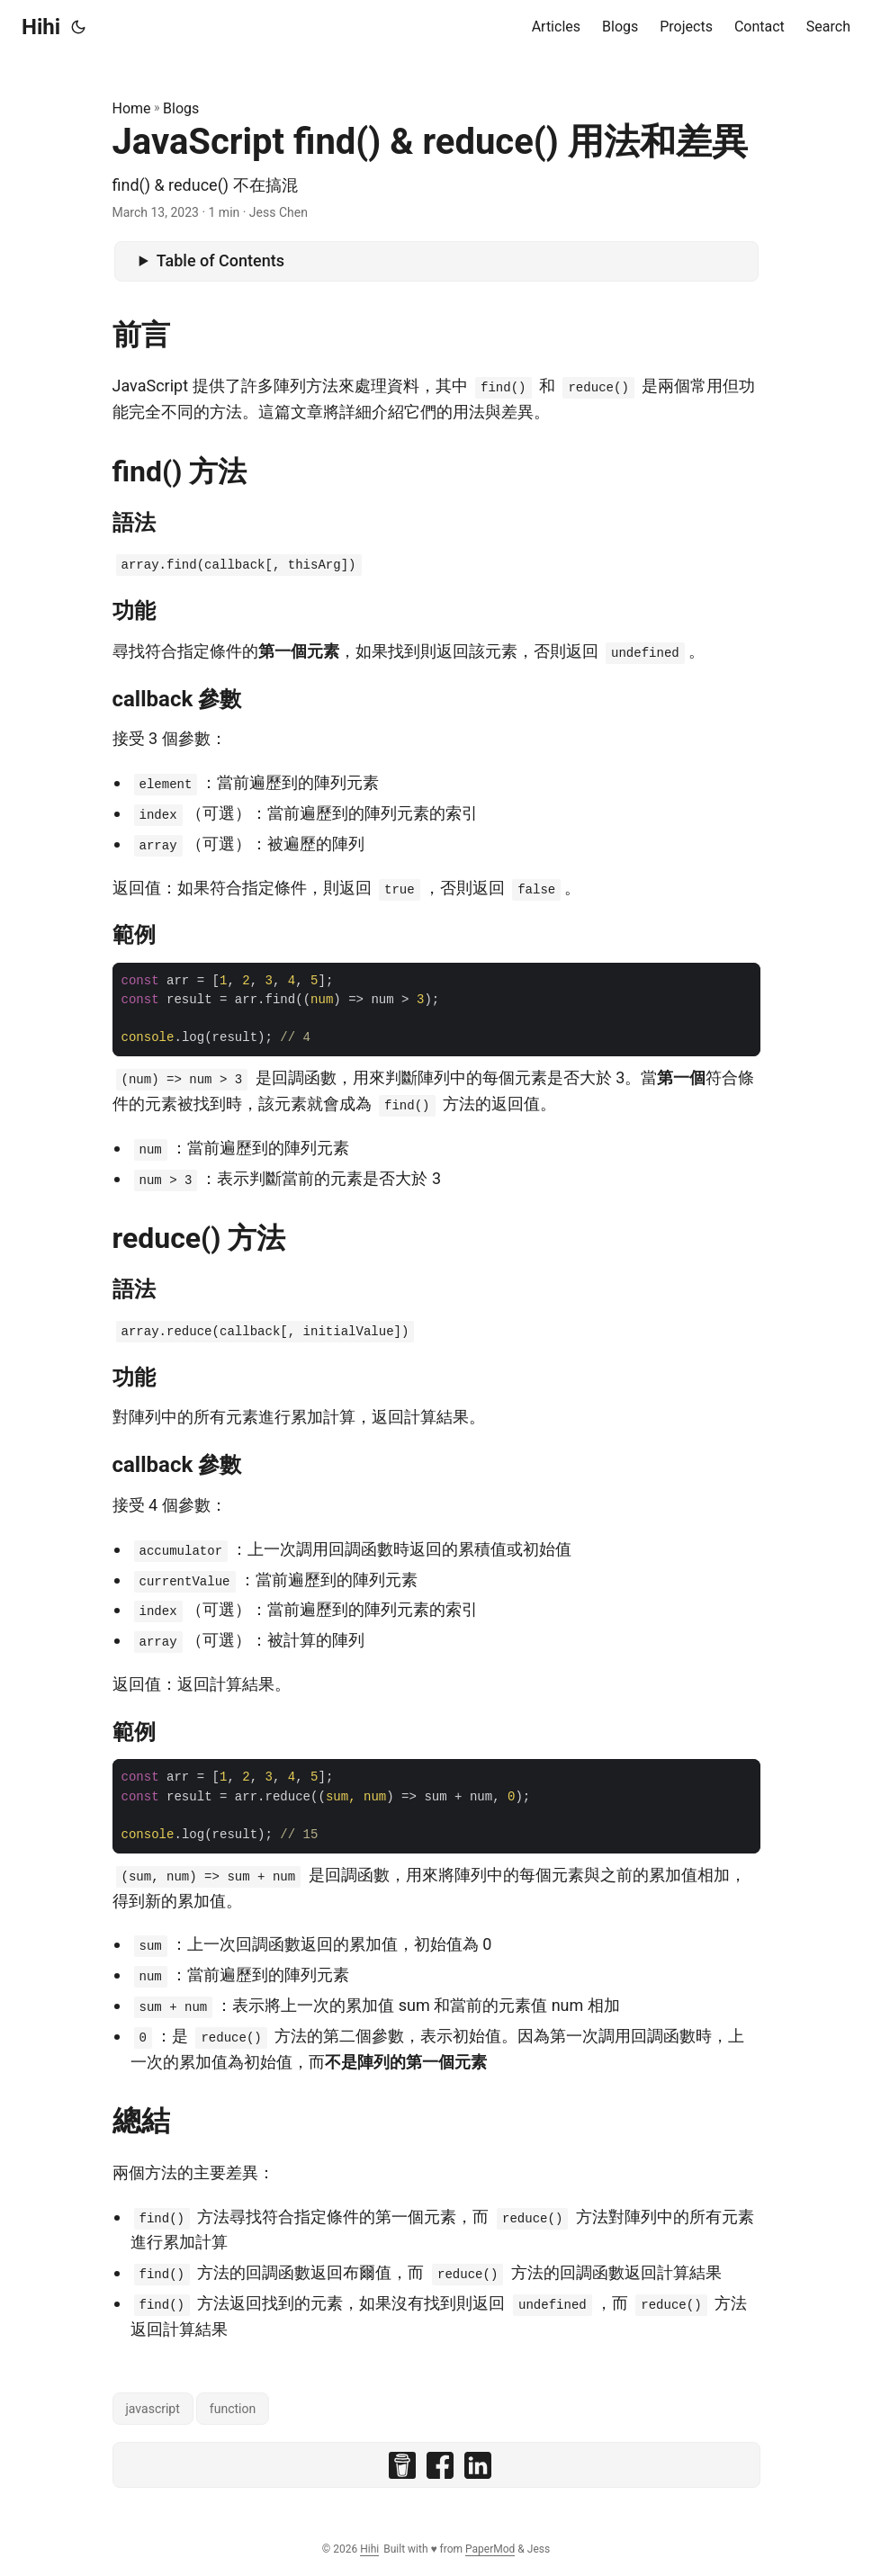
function (233, 2408)
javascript (153, 2408)
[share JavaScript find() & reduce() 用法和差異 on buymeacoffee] (402, 2469)
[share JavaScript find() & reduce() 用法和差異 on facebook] (440, 2469)
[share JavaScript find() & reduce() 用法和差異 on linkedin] (477, 2469)
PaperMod (490, 2549)
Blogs (181, 108)
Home (131, 108)
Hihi (41, 27)
